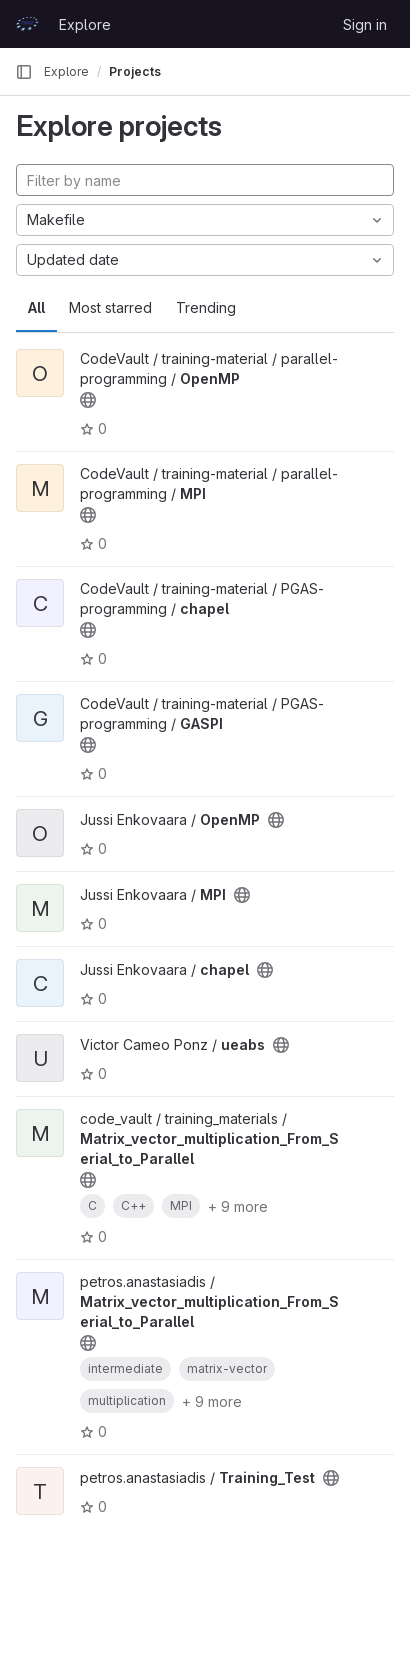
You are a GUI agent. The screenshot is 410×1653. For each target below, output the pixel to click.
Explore (85, 24)
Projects (135, 71)
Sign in (365, 24)
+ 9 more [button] (238, 1206)
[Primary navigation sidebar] (24, 72)
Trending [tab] (206, 307)
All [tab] (36, 307)
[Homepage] (27, 24)
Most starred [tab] (110, 307)
